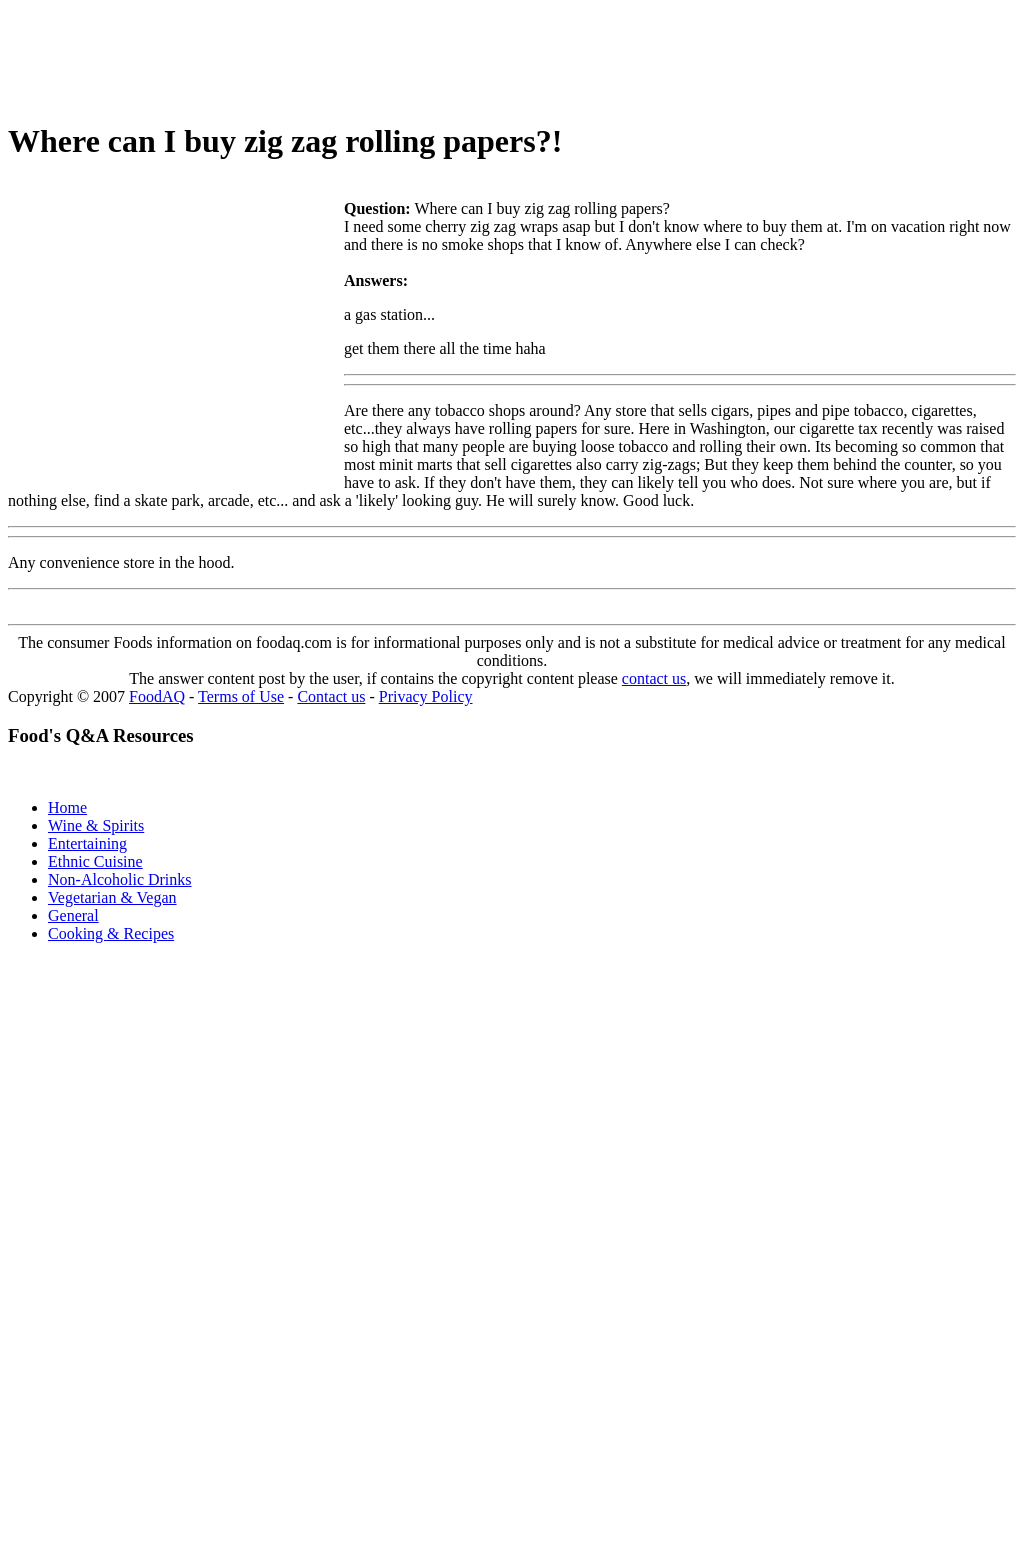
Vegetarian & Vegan (112, 897)
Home (67, 807)
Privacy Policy (426, 696)
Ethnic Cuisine (95, 861)
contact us (654, 678)
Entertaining (87, 843)
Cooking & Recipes (111, 933)
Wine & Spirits (96, 825)
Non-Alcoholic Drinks (120, 879)
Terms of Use (241, 696)
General (73, 915)
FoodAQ (157, 696)
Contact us (331, 696)
